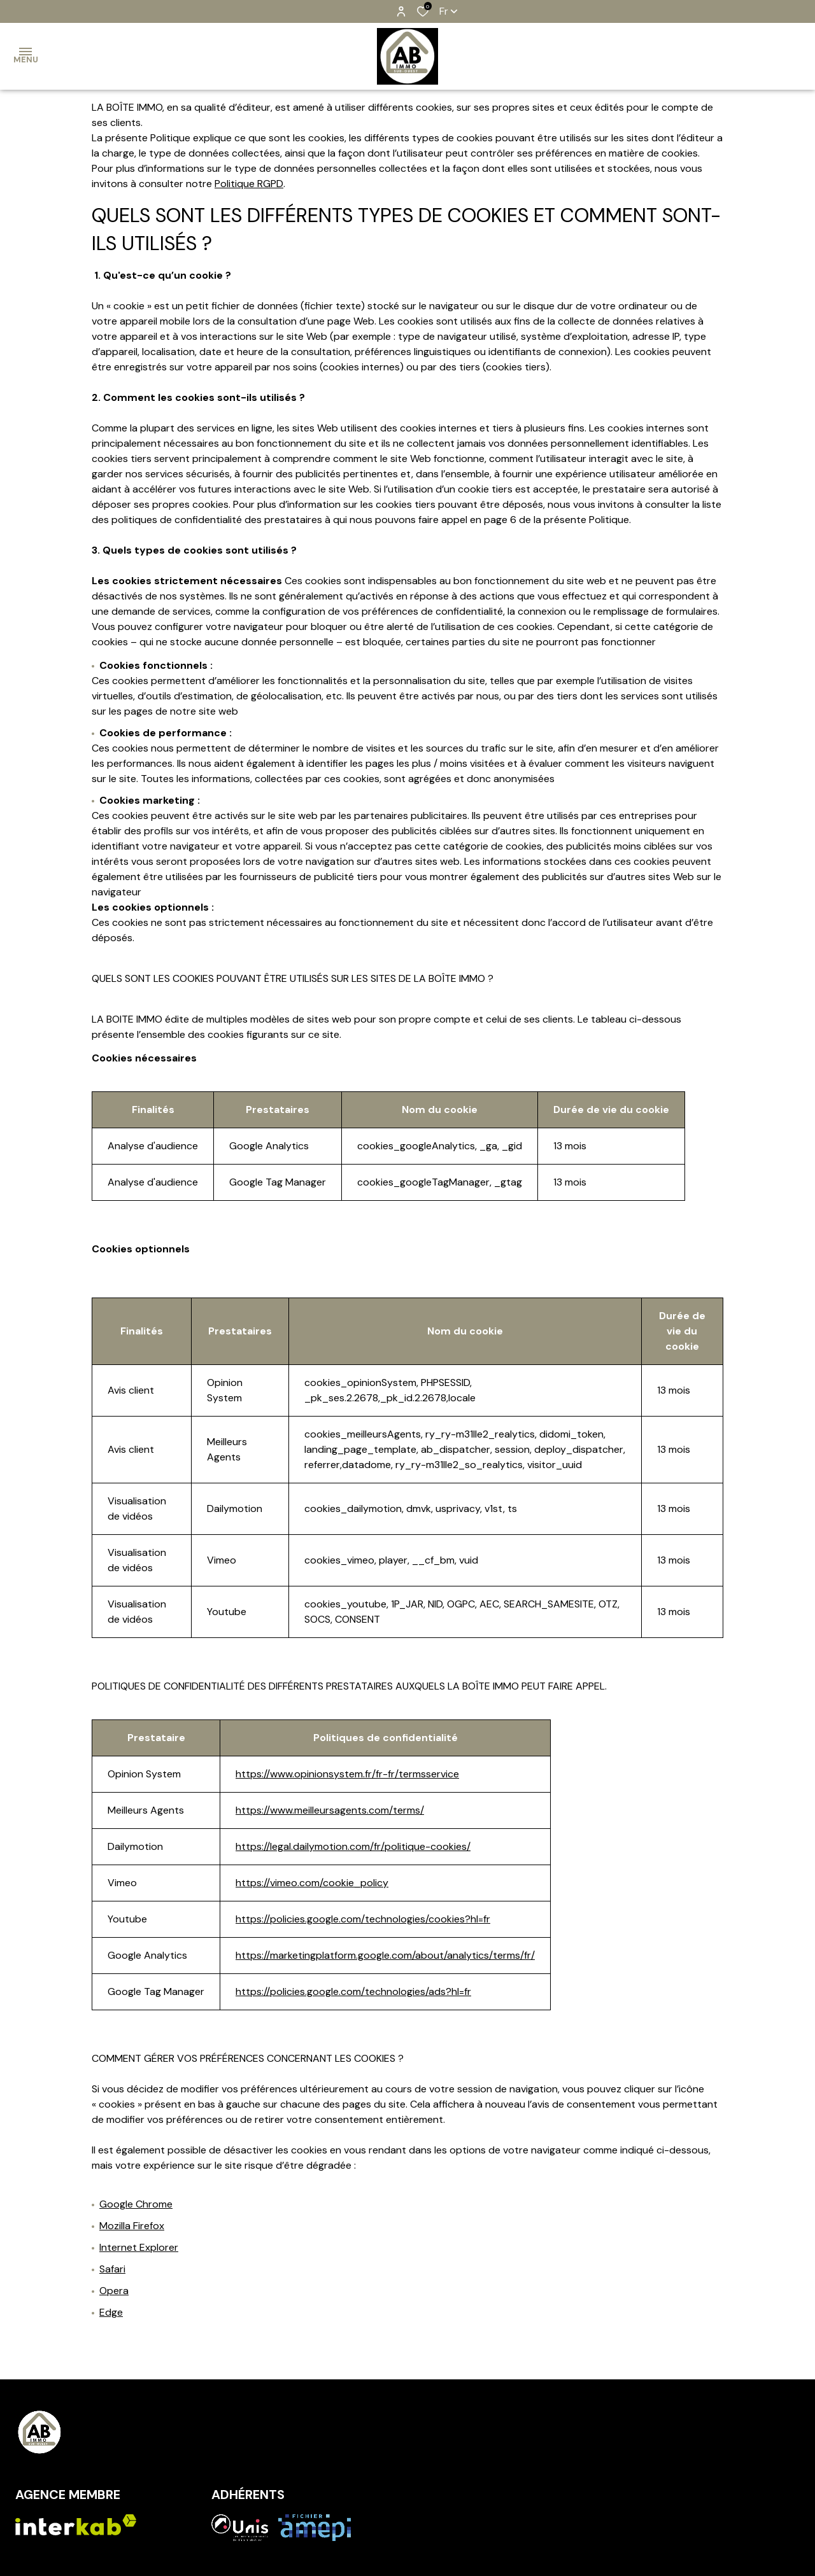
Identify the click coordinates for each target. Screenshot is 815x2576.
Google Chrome (136, 2204)
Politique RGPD (249, 183)
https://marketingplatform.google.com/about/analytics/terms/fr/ (385, 1955)
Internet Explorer (138, 2247)
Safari (112, 2269)
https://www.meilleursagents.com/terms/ (330, 1810)
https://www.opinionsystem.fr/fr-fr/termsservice (347, 1774)
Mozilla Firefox (131, 2225)
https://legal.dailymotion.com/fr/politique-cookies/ (353, 1846)
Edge (111, 2312)
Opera (114, 2290)
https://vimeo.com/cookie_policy (312, 1882)
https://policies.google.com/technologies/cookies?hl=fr (363, 1919)
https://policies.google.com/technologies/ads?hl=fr (353, 1991)
